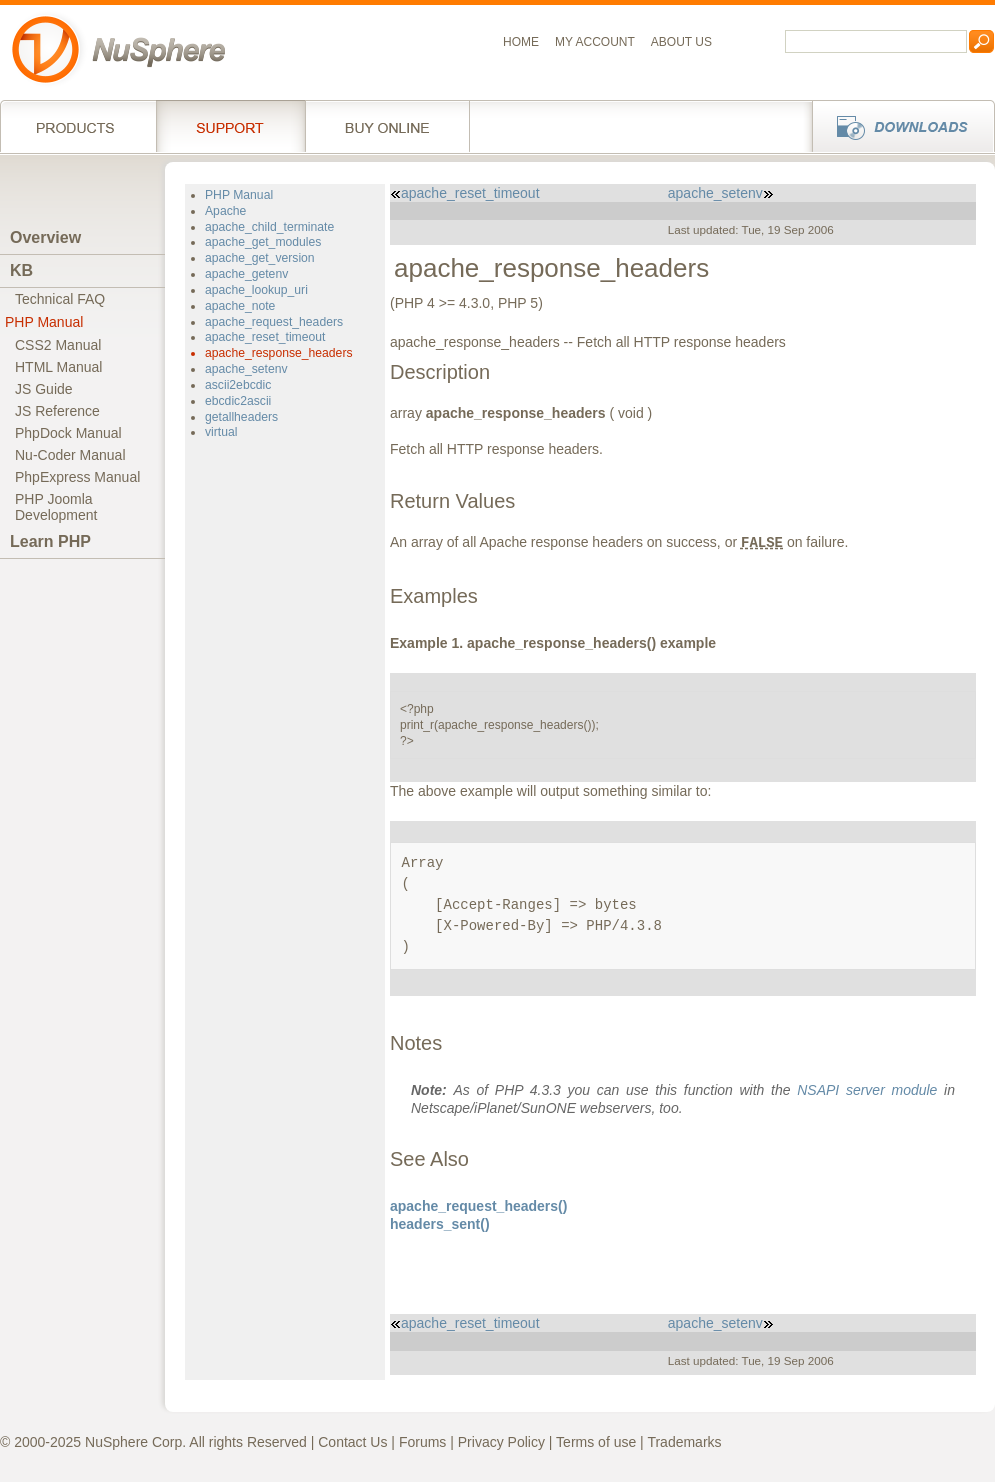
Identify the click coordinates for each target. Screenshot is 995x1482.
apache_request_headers (274, 322)
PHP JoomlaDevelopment (56, 507)
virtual (221, 432)
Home (521, 42)
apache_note (240, 306)
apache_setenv (246, 369)
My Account (595, 42)
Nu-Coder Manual (70, 455)
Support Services (230, 126)
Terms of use (596, 1442)
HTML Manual (58, 367)
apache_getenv (246, 274)
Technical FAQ (60, 299)
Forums (422, 1442)
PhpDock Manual (68, 433)
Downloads (897, 126)
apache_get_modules (263, 242)
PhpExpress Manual (77, 477)
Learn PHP (50, 541)
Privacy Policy (501, 1442)
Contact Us (352, 1442)
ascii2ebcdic (238, 385)
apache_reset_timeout (265, 337)
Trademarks (684, 1442)
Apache (225, 211)
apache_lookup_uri (256, 290)
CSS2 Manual (58, 345)
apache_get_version (260, 258)
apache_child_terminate (269, 227)
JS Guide (44, 389)
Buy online (387, 126)
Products (78, 126)
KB (21, 270)
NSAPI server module (867, 1090)
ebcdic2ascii (238, 401)
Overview (45, 237)
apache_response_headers (279, 353)
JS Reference (57, 411)
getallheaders (241, 417)
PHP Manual (44, 322)
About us (681, 42)
